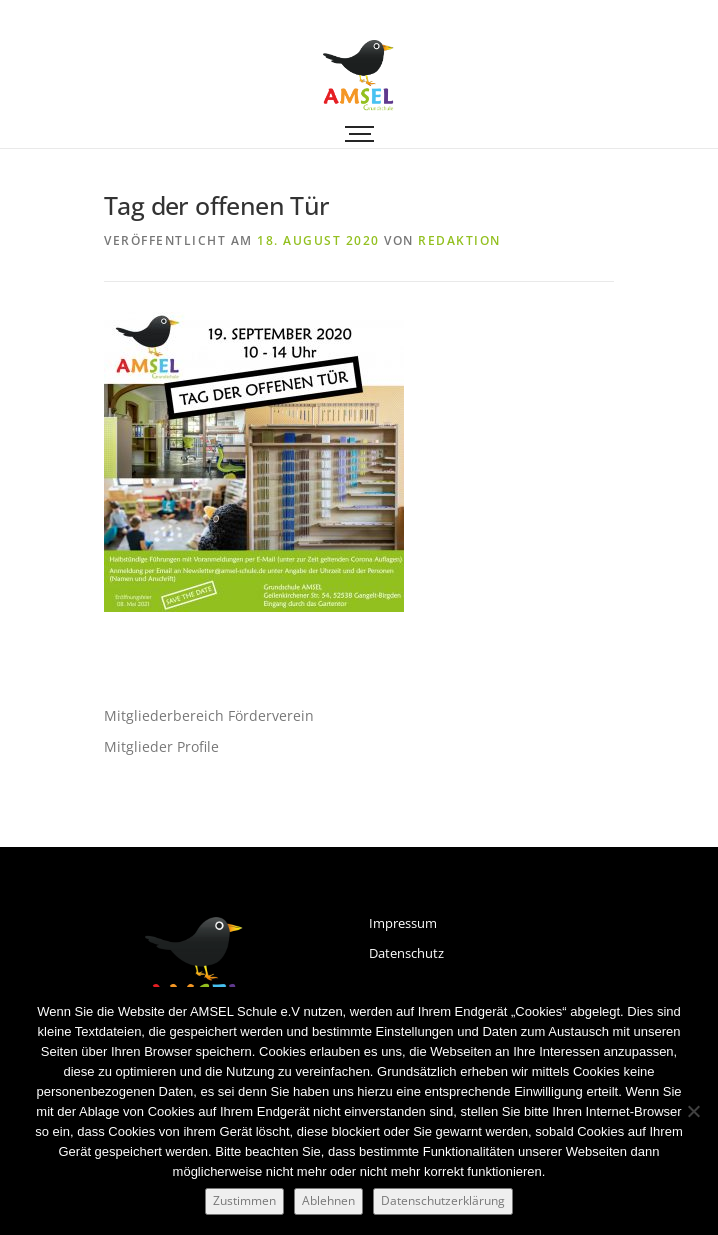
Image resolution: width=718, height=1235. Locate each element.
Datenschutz (406, 953)
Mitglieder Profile (161, 746)
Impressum (403, 923)
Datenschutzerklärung (443, 1200)
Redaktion (459, 240)
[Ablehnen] (693, 1111)
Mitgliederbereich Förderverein (209, 715)
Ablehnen (328, 1200)
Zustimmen (244, 1200)
